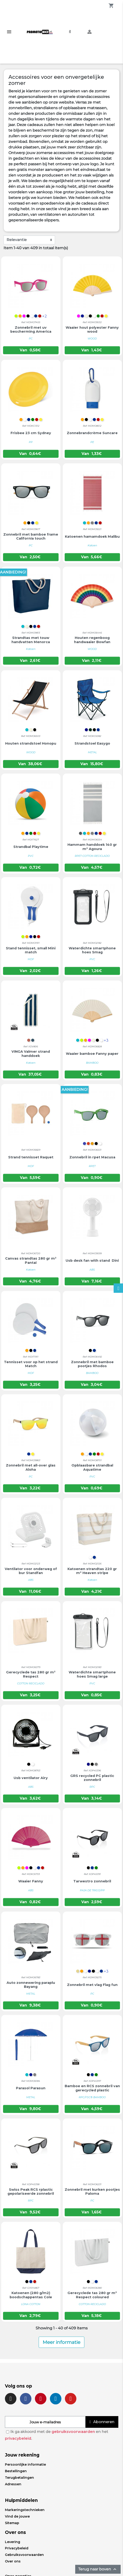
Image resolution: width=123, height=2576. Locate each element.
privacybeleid (18, 2438)
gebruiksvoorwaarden (73, 2431)
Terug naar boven (98, 2569)
